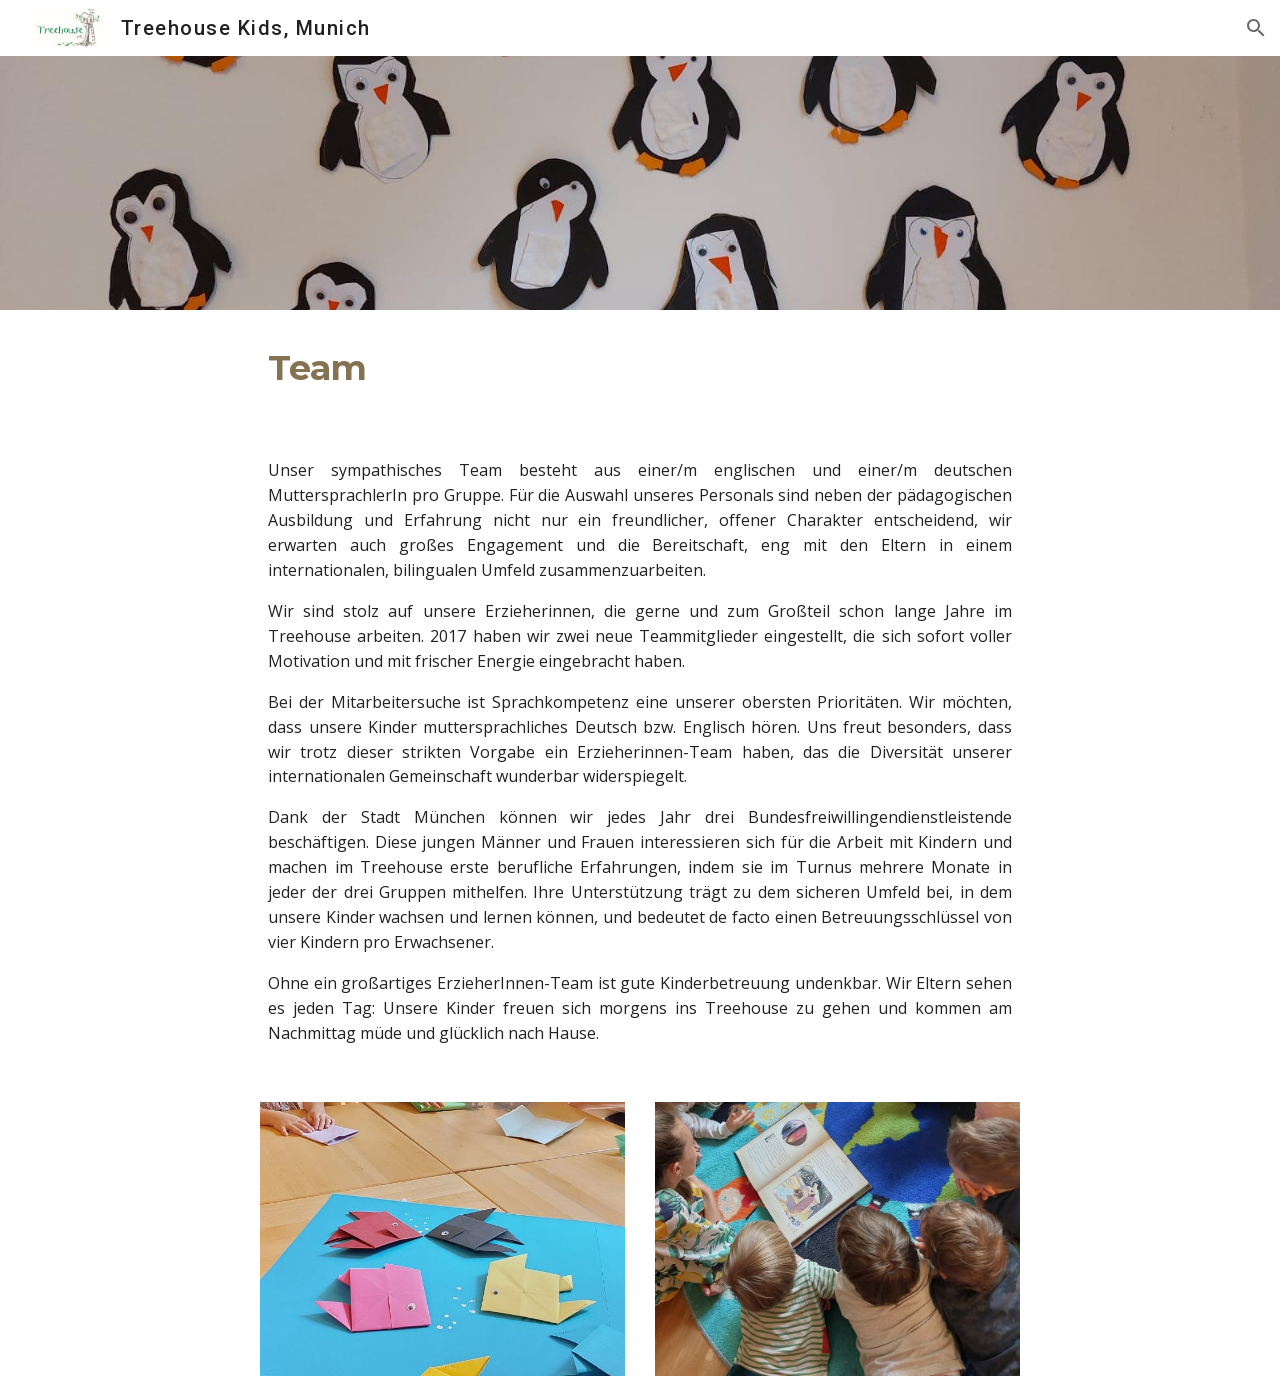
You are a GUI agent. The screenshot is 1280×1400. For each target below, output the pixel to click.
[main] (640, 368)
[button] (1256, 28)
